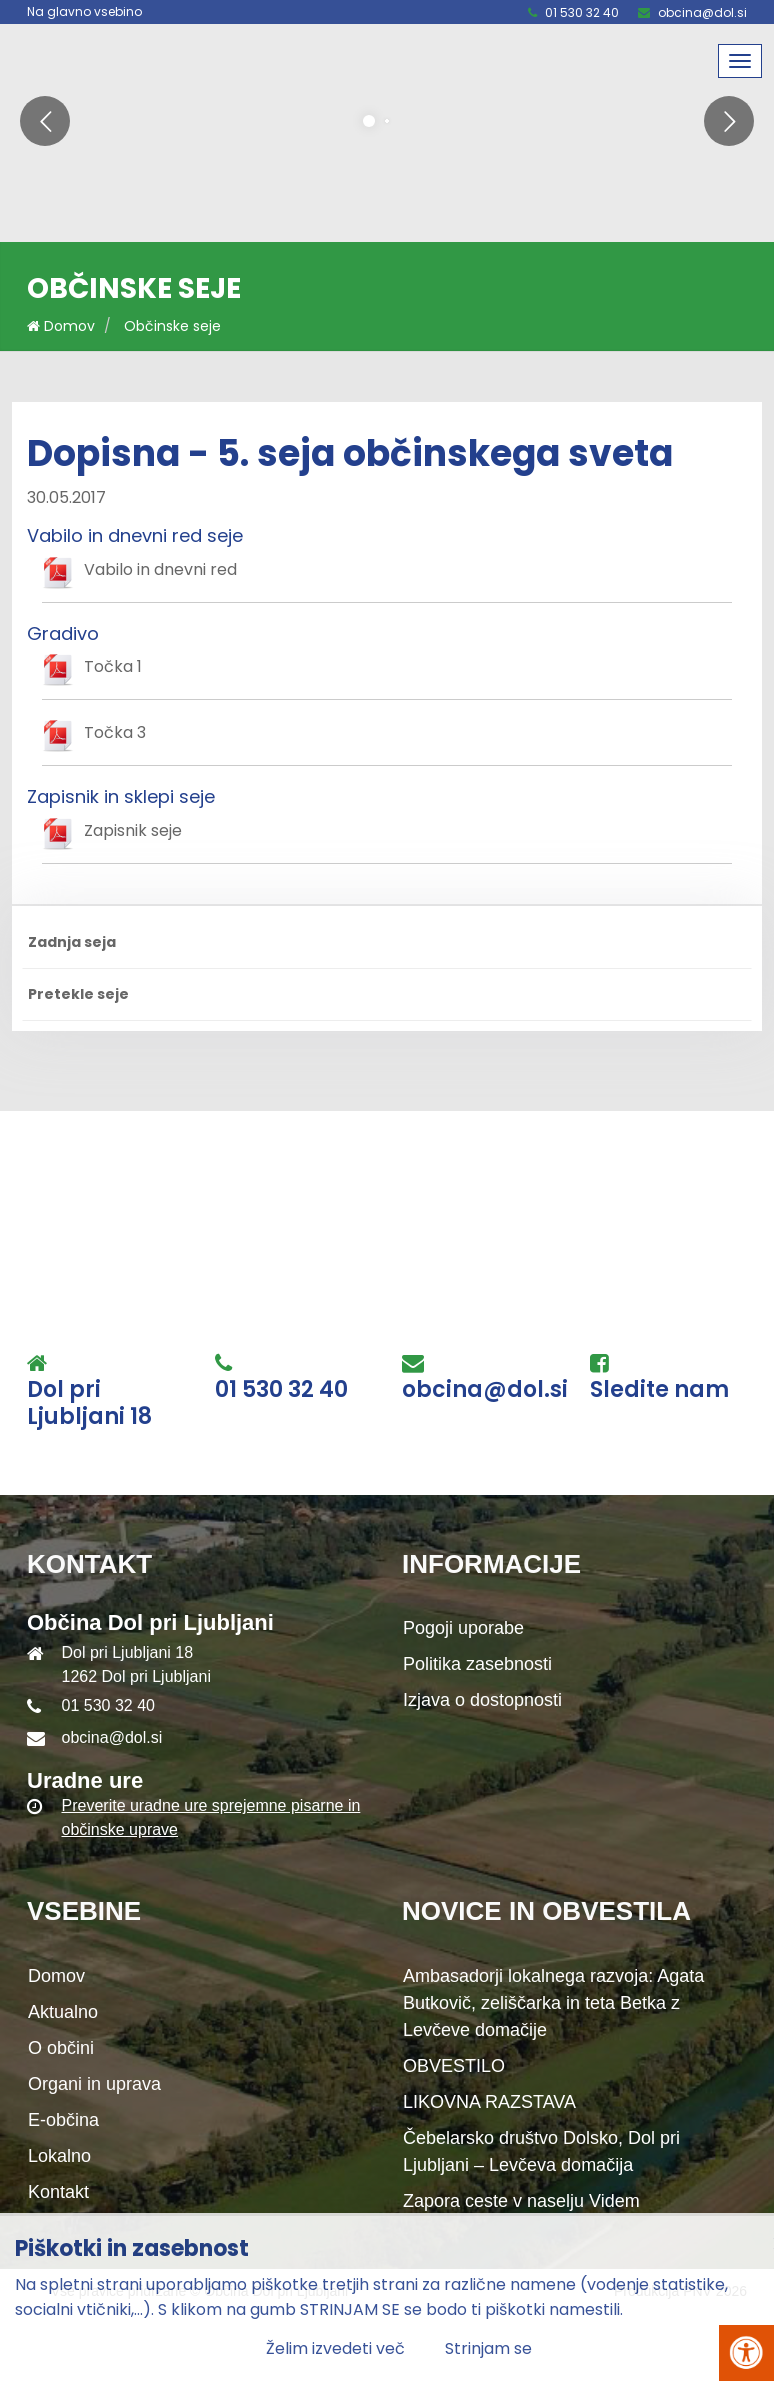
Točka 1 (113, 666)
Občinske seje (172, 326)
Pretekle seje (78, 994)
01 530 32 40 (582, 12)
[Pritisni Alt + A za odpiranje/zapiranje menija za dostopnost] (746, 2353)
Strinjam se (488, 2348)
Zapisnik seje (133, 830)
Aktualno (63, 2012)
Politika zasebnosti (477, 1664)
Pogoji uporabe (463, 1628)
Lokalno (59, 2156)
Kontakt (58, 2192)
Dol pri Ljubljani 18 (89, 1403)
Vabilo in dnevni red (160, 569)
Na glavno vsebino (84, 12)
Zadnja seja (72, 942)
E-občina (63, 2120)
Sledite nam (659, 1390)
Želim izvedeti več (335, 2348)
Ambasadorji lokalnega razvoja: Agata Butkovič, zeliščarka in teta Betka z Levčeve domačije (553, 2003)
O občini (61, 2048)
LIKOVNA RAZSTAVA (489, 2102)
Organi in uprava (94, 2084)
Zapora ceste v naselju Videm (521, 2201)
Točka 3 (115, 732)
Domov (61, 326)
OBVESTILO (454, 2066)
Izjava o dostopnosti (482, 1700)
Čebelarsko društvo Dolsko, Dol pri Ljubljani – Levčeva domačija (541, 2151)
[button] (45, 121)
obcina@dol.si (702, 12)
